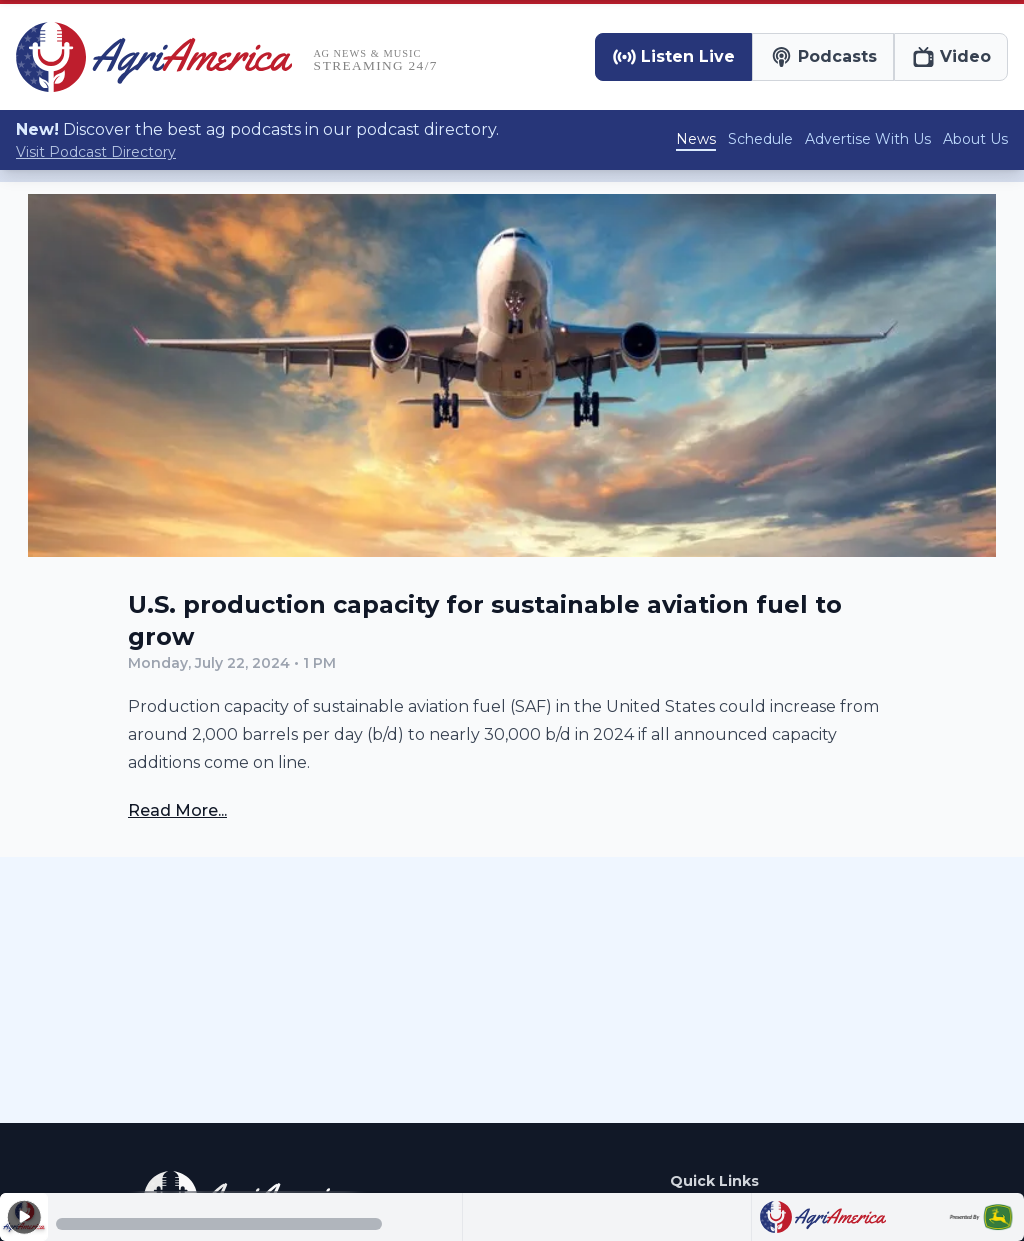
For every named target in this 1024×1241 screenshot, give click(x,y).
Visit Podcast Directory (96, 152)
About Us (975, 139)
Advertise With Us (868, 139)
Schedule (760, 139)
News (696, 139)
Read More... (177, 810)
